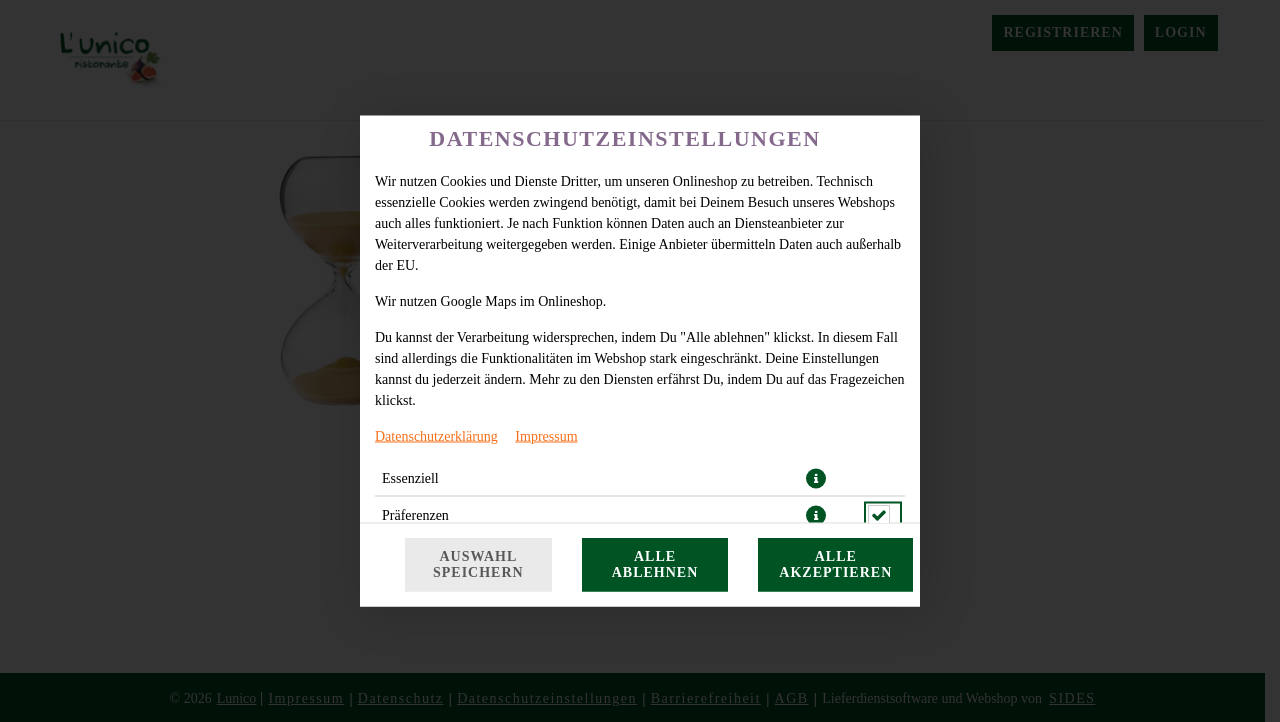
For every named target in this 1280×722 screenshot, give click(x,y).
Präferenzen (415, 515)
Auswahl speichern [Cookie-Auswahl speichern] (478, 564)
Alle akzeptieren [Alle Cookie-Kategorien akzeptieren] (835, 564)
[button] (816, 479)
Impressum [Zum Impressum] (546, 436)
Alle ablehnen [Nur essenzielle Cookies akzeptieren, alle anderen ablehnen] (655, 564)
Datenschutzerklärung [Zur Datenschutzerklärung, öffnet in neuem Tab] (436, 436)
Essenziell (410, 478)
